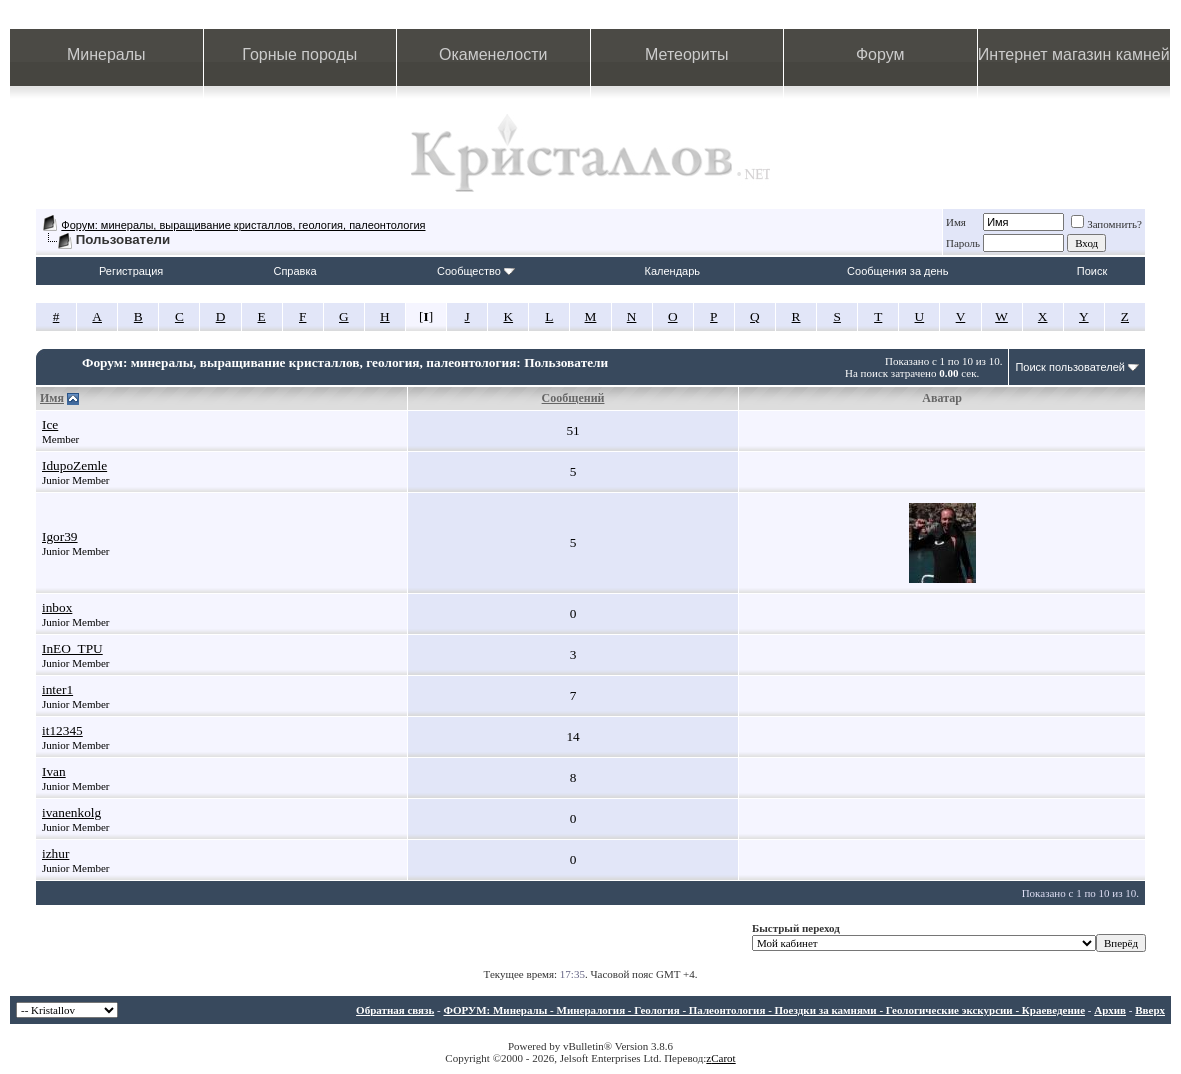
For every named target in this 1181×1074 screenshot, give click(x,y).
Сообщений (573, 398)
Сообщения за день (897, 271)
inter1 (57, 689)
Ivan (54, 771)
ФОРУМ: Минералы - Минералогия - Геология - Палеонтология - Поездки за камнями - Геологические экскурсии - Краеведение (764, 1010)
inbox (57, 607)
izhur (55, 853)
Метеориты (686, 54)
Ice (50, 424)
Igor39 (60, 536)
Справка (294, 271)
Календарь (673, 271)
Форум (880, 54)
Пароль (963, 243)
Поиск (1092, 271)
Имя (956, 222)
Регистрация (131, 271)
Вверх (1150, 1010)
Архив (1110, 1010)
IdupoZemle (74, 465)
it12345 (62, 730)
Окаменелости (493, 54)
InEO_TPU (72, 648)
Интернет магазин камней (1074, 54)
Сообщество (476, 271)
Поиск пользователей (1070, 367)
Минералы (106, 54)
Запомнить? (1106, 224)
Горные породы (299, 54)
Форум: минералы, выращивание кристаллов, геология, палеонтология (243, 225)
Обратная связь (395, 1010)
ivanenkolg (71, 812)
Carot (723, 1058)
